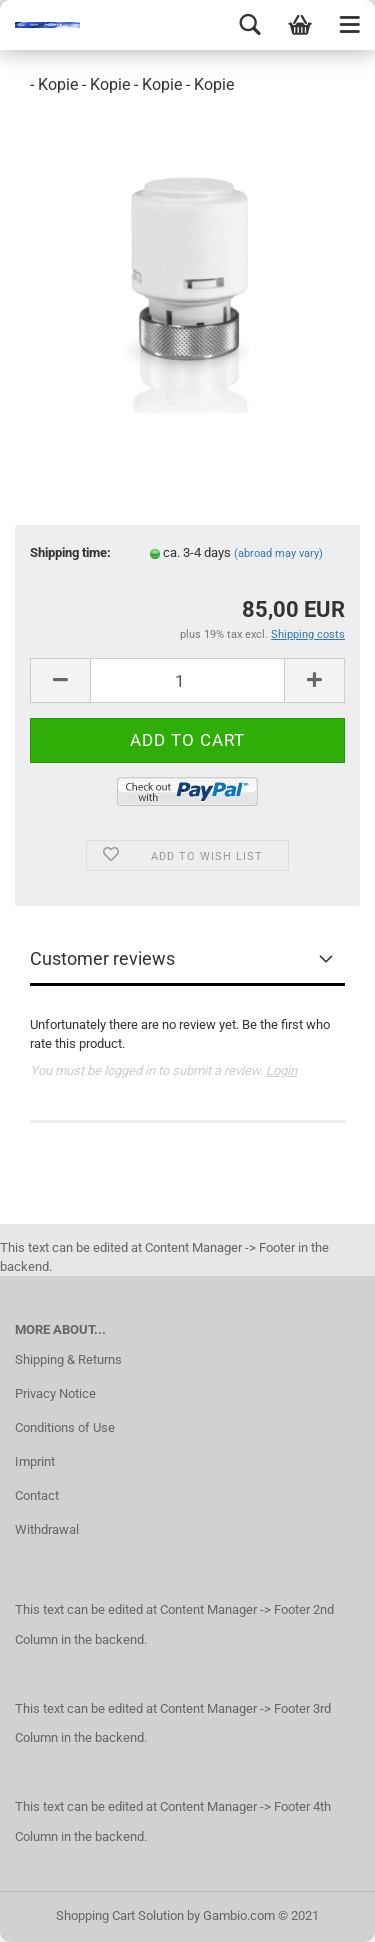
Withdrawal (47, 1529)
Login (281, 1070)
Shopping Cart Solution (120, 1915)
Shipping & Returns (68, 1359)
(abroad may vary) (278, 553)
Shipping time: (70, 552)
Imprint (35, 1461)
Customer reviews (102, 958)
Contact (37, 1495)
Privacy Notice (55, 1393)
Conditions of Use (65, 1427)
